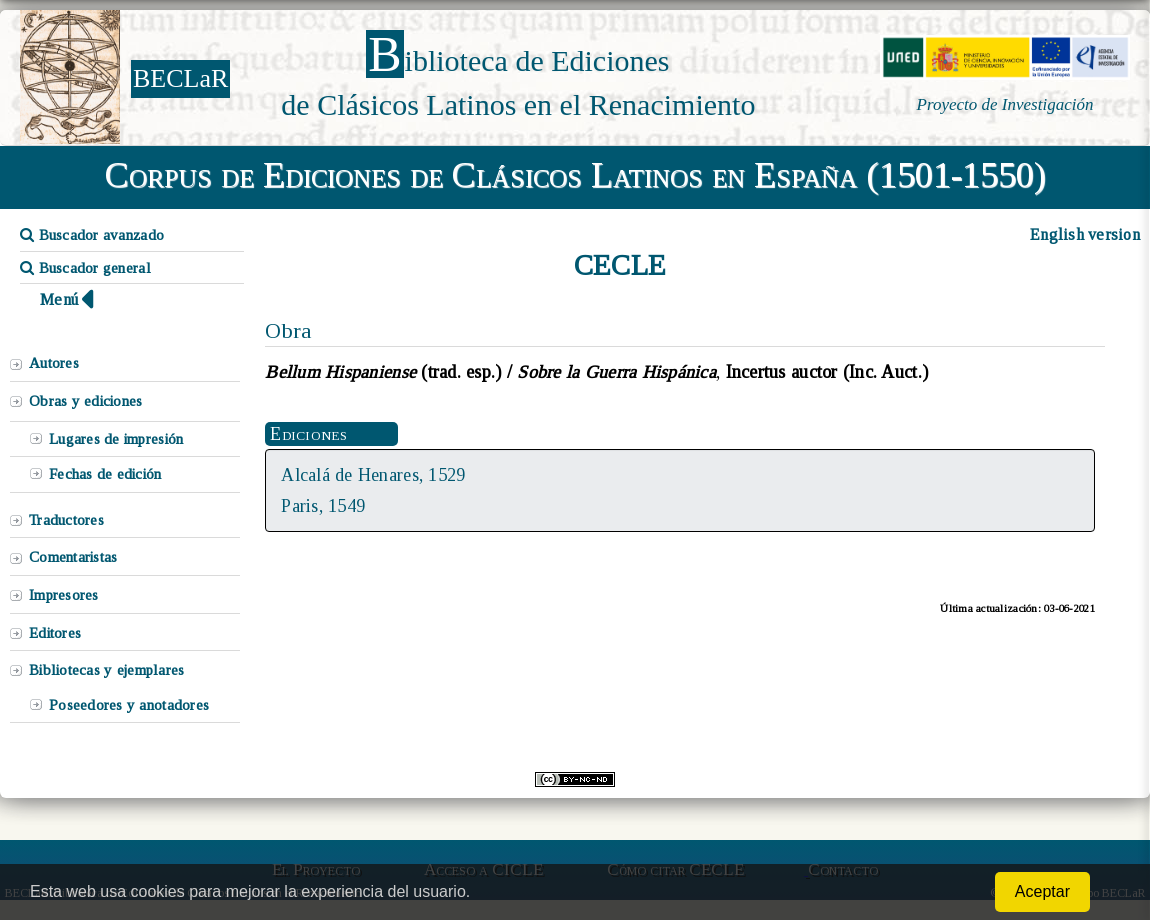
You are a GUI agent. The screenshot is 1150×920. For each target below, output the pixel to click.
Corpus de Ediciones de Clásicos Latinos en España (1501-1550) (575, 175)
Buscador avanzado (92, 235)
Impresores (64, 595)
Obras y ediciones (86, 401)
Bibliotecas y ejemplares (106, 670)
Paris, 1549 (323, 506)
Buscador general (85, 268)
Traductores (66, 520)
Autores (54, 363)
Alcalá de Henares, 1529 (373, 475)
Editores (55, 633)
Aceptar (1042, 891)
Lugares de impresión (116, 439)
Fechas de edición (105, 474)
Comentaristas (73, 557)
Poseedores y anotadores (129, 705)
